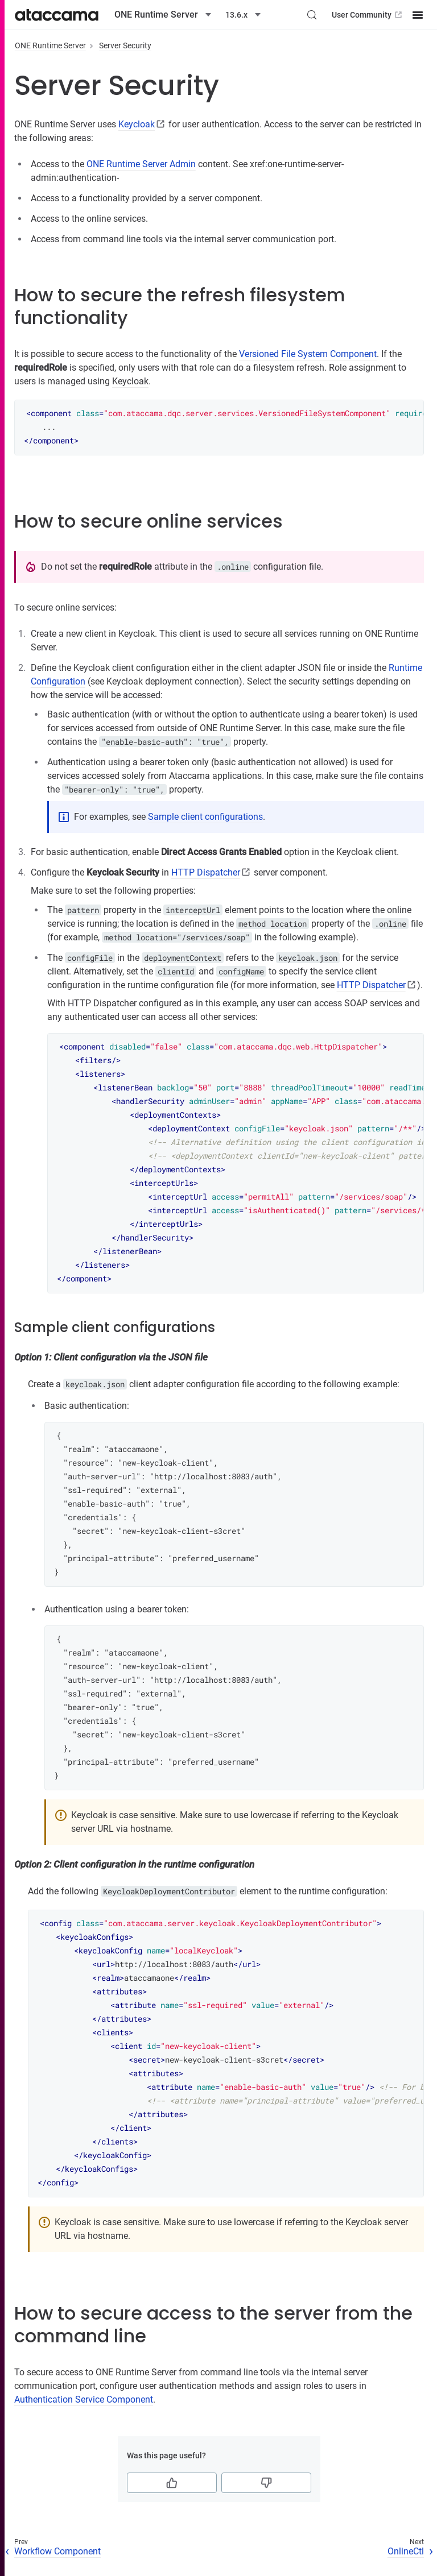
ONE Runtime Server (50, 45)
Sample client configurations (205, 816)
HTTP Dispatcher (205, 872)
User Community (368, 14)
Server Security (125, 45)
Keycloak (136, 124)
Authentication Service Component (83, 2399)
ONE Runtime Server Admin (141, 164)
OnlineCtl (405, 2551)
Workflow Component (57, 2551)
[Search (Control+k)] (312, 15)
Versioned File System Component (308, 354)
